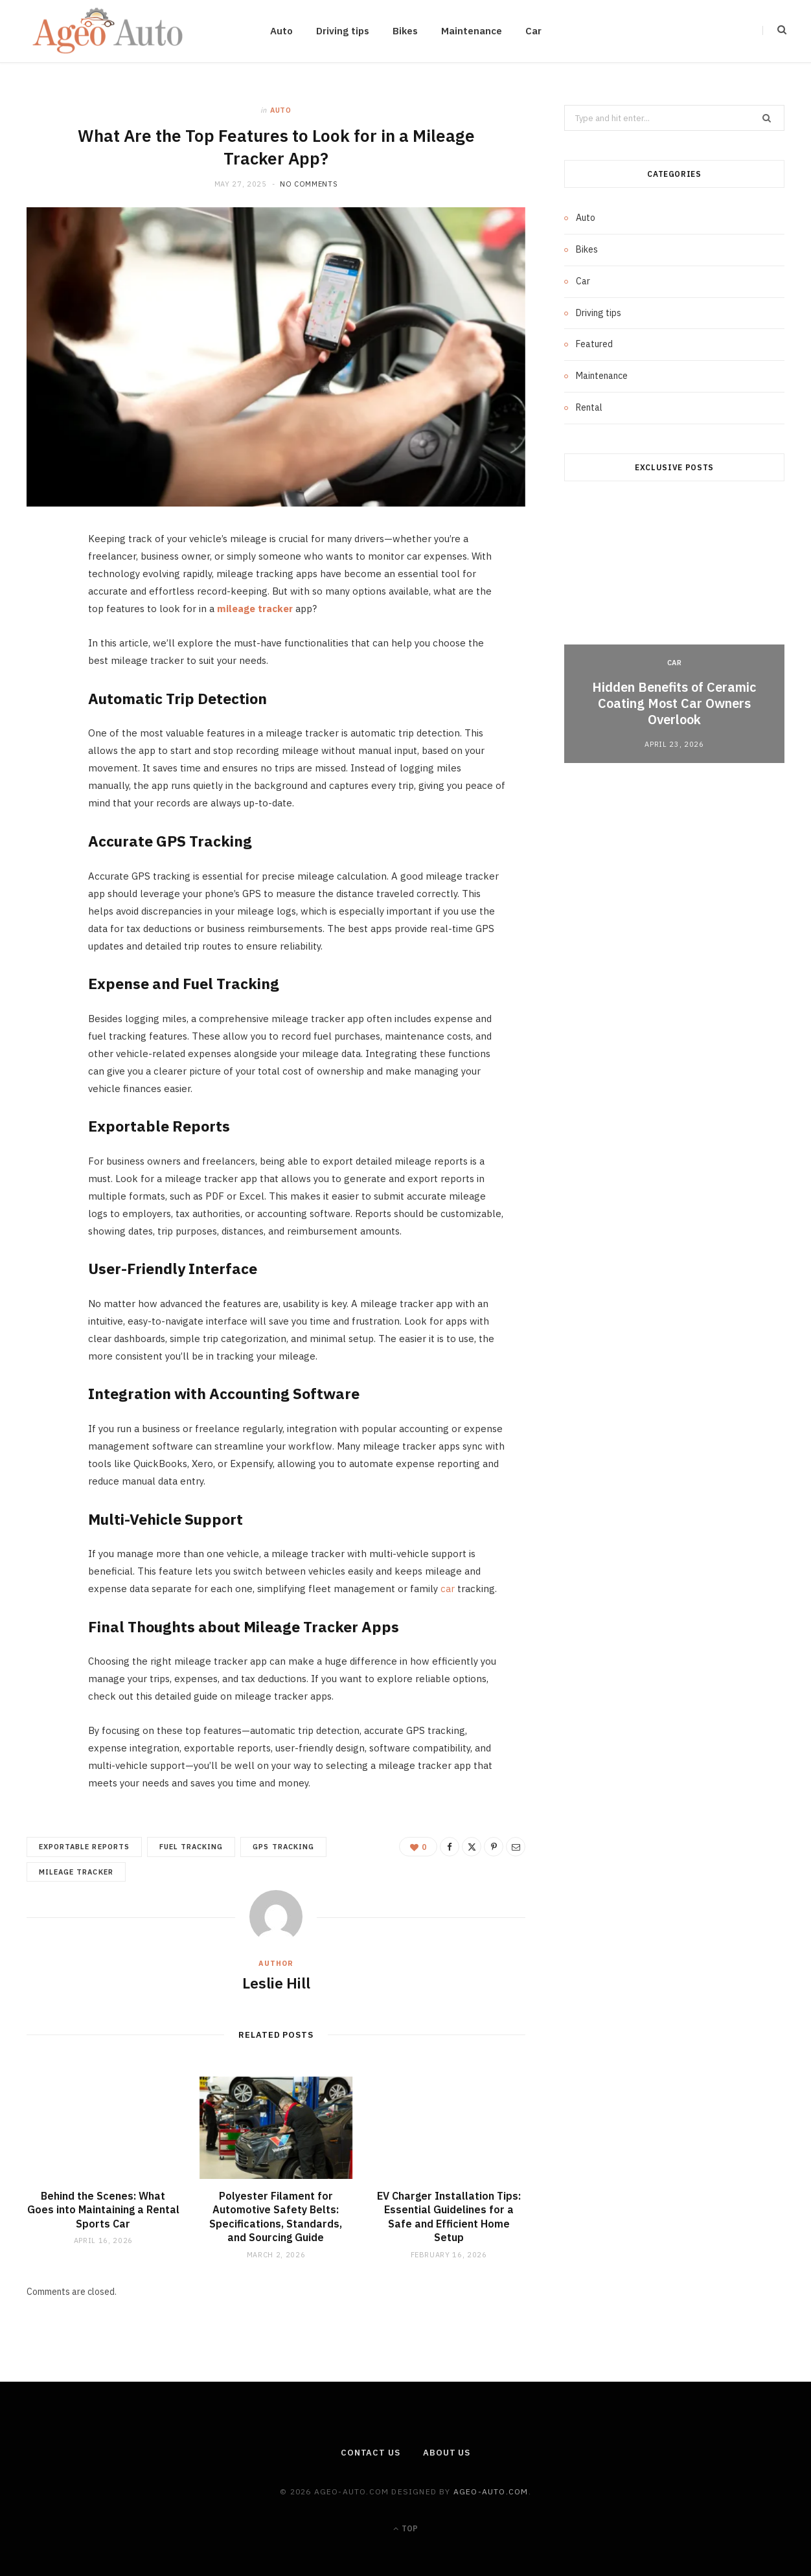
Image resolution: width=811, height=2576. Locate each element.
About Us (446, 2452)
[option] (674, 633)
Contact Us (370, 2452)
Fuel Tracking (191, 1846)
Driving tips (342, 31)
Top (405, 2528)
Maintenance (471, 31)
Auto (281, 31)
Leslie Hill (276, 1982)
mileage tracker (76, 1871)
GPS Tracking (283, 1846)
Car (533, 31)
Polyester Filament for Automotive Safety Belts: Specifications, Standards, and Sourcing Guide (275, 2216)
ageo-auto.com (491, 2491)
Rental (589, 407)
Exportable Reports (84, 1846)
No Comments (308, 183)
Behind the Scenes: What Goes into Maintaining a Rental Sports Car (103, 2209)
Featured (594, 344)
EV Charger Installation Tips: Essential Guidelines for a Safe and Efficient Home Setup (449, 2216)
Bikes (405, 31)
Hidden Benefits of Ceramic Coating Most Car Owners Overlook (674, 703)
